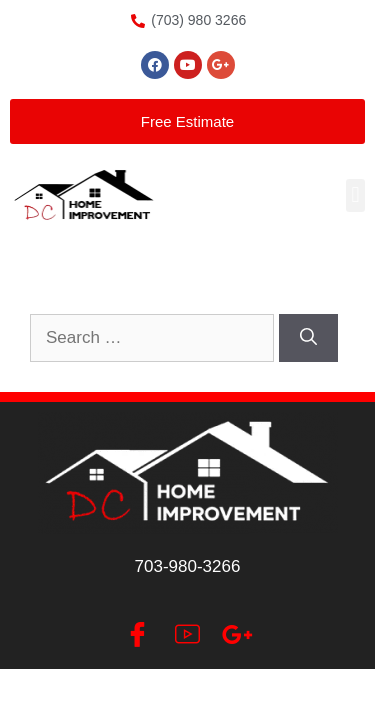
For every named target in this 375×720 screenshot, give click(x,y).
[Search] (308, 338)
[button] (355, 195)
